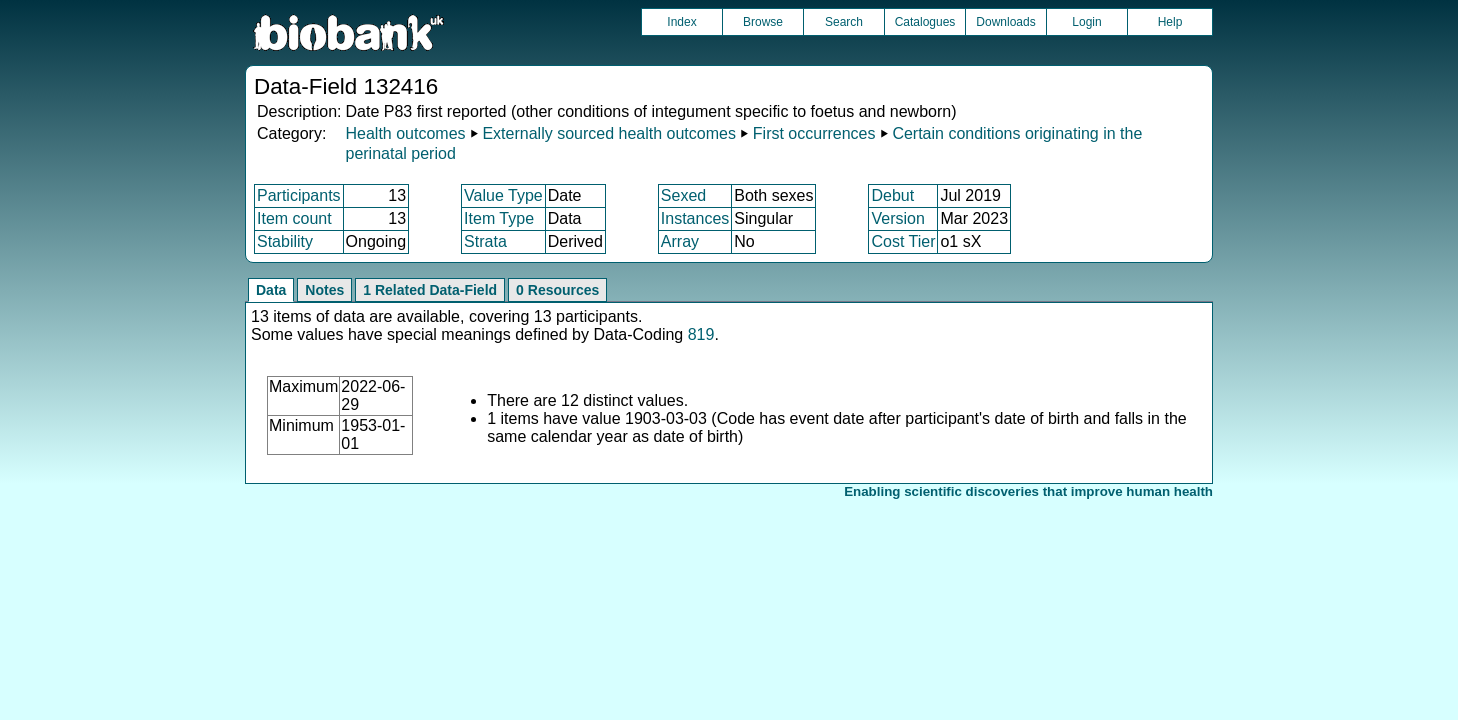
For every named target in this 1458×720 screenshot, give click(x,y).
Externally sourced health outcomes (608, 133)
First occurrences (814, 133)
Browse (763, 22)
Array (680, 241)
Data (271, 290)
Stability (285, 241)
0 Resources (557, 290)
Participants (299, 195)
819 (701, 334)
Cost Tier (903, 241)
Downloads (1005, 22)
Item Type (499, 218)
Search (844, 22)
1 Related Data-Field (430, 290)
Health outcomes (405, 133)
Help (1170, 22)
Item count (294, 218)
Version (897, 218)
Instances (695, 218)
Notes (324, 290)
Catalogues (925, 22)
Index (681, 22)
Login (1086, 22)
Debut (892, 195)
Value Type (503, 195)
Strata (485, 241)
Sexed (683, 195)
